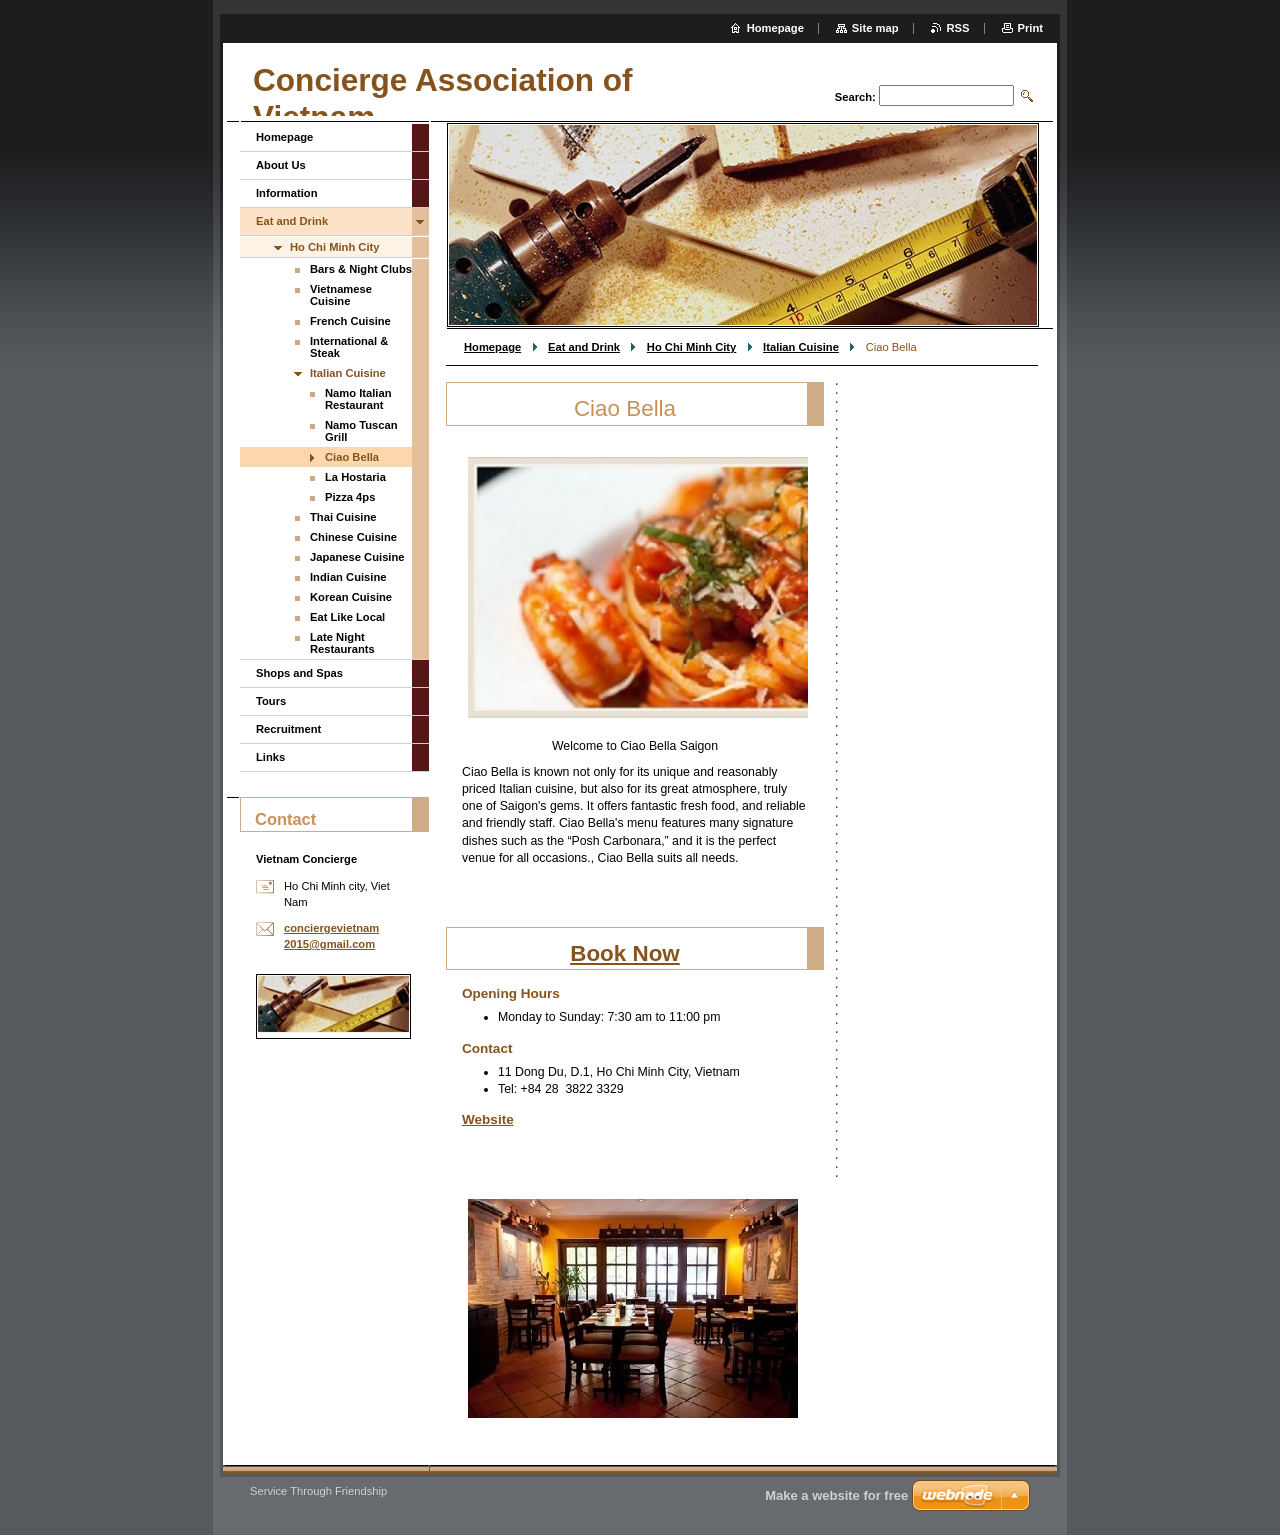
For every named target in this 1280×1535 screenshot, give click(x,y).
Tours (271, 701)
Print (1030, 28)
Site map (875, 28)
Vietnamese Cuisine (341, 295)
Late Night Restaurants (342, 643)
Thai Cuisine (343, 517)
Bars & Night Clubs (361, 269)
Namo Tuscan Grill (361, 431)
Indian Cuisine (348, 577)
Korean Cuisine (351, 597)
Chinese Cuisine (353, 537)
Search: (855, 97)
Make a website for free (836, 1495)
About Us (281, 165)
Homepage (492, 347)
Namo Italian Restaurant (358, 399)
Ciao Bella (352, 457)
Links (270, 757)
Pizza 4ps (350, 497)
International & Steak (349, 347)
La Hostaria (355, 477)
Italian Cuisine (801, 347)
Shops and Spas (299, 673)
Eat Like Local (347, 617)
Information (287, 193)
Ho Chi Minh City (692, 347)
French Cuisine (350, 321)
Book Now (625, 953)
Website (488, 1119)
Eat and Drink (584, 347)
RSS (958, 28)
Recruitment (288, 729)
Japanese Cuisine (357, 557)
